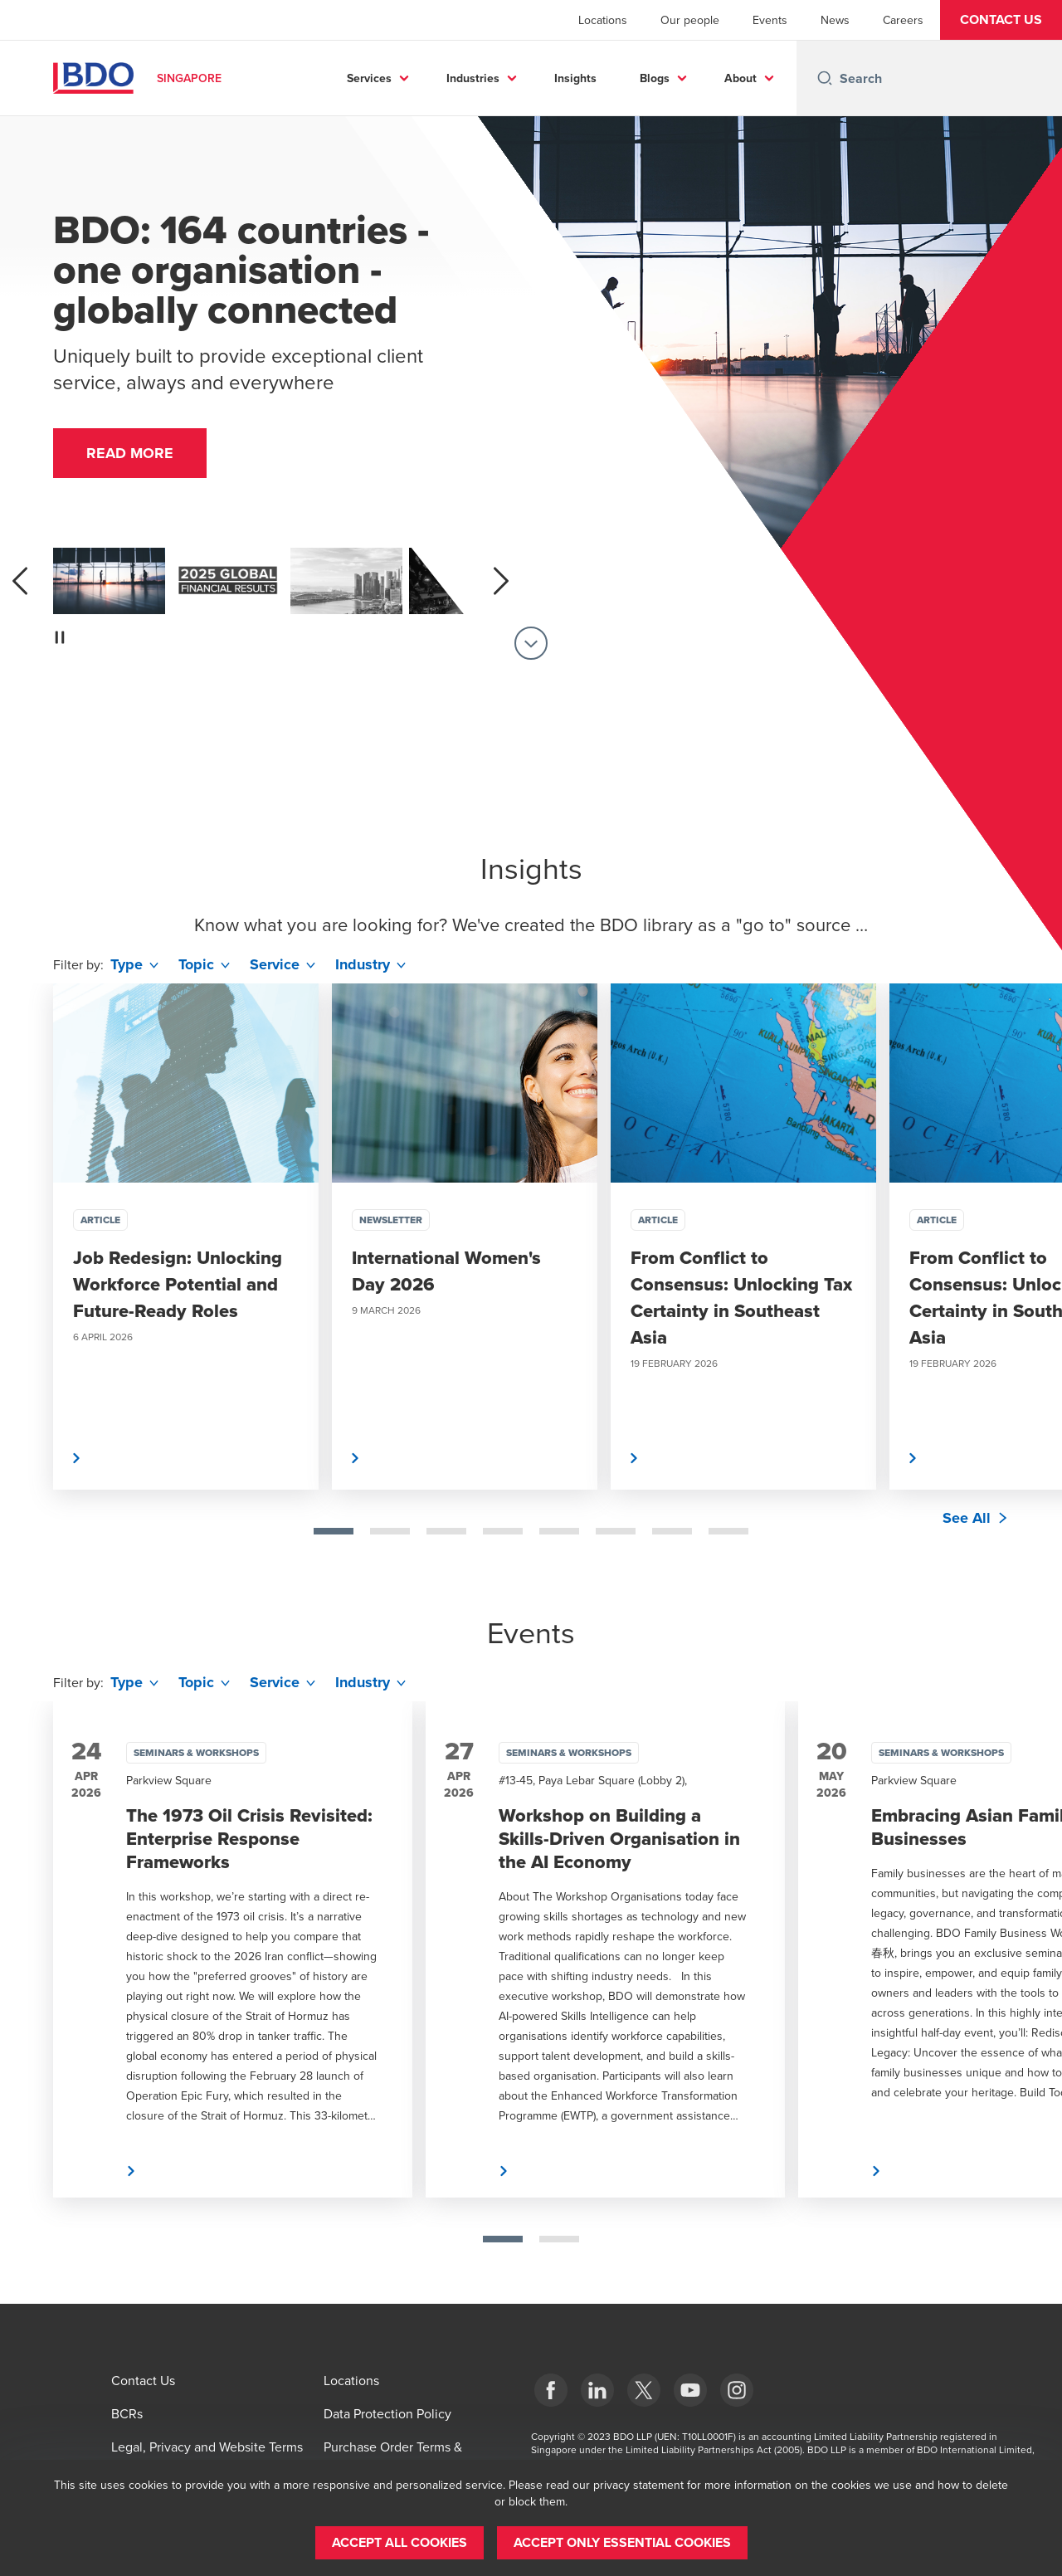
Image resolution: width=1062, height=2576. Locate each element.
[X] (644, 2390)
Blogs (655, 78)
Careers (903, 20)
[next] (501, 581)
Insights (575, 78)
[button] (1001, 20)
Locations (602, 20)
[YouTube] (690, 2390)
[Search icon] (824, 78)
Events (770, 20)
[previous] (20, 581)
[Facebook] (551, 2390)
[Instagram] (737, 2390)
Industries (472, 78)
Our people (689, 20)
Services (369, 78)
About (740, 78)
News (835, 20)
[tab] (333, 1531)
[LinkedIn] (597, 2390)
